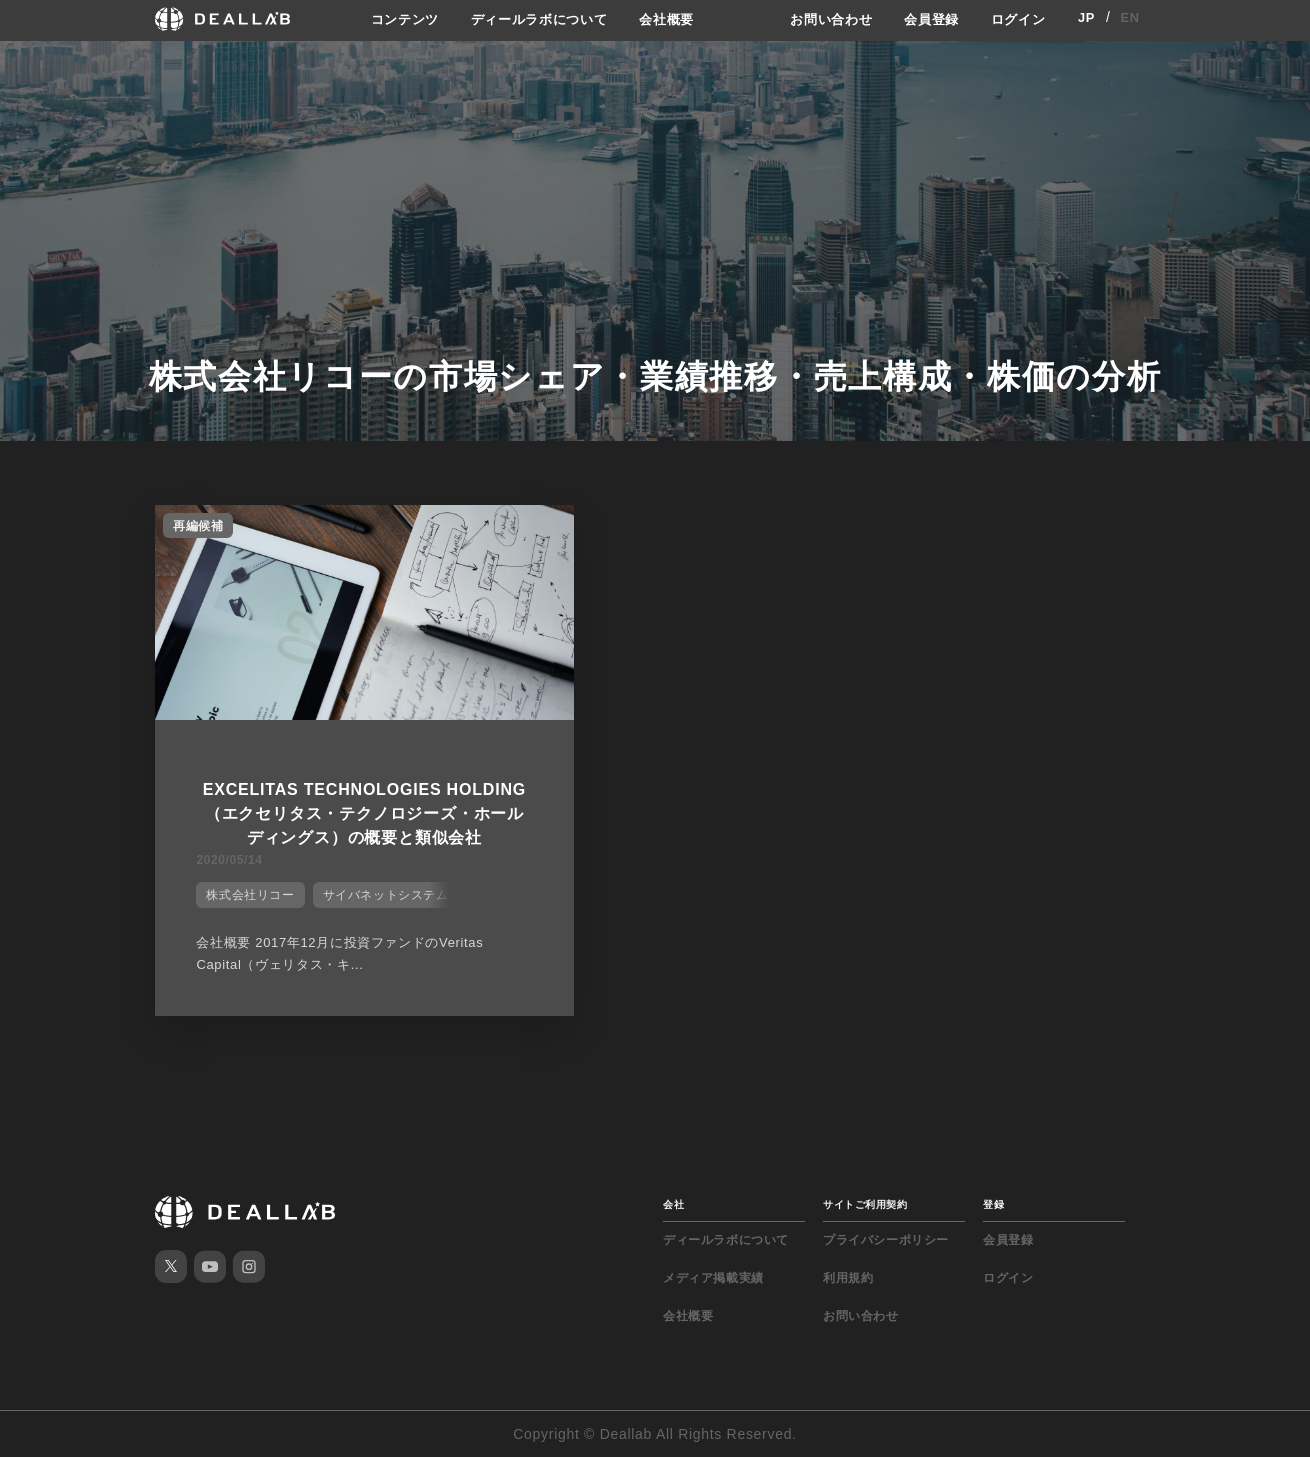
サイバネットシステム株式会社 (401, 906)
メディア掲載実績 (713, 1280)
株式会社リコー (241, 906)
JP (1086, 19)
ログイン (1016, 19)
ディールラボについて (532, 19)
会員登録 (925, 19)
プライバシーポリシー (886, 1242)
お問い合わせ (820, 19)
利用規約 (848, 1280)
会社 (673, 1206)
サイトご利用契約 (865, 1206)
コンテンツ (390, 19)
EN (1130, 19)
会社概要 (667, 19)
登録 (993, 1206)
